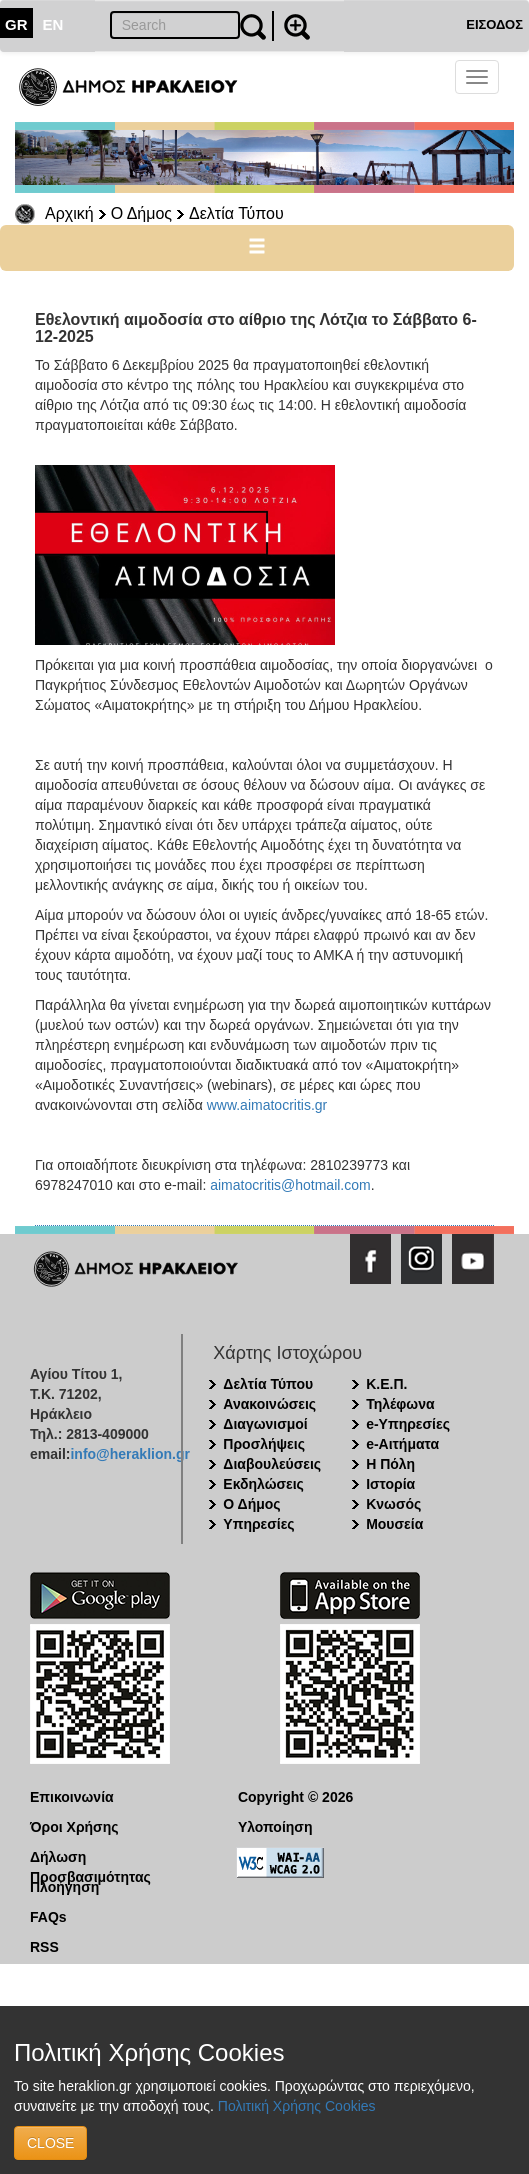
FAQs (48, 1917)
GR (16, 24)
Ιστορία (390, 1484)
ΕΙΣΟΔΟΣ (494, 24)
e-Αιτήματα (402, 1444)
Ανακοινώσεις (269, 1404)
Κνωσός (393, 1504)
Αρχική (69, 213)
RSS (44, 1947)
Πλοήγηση (64, 1887)
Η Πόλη (390, 1464)
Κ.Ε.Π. (386, 1384)
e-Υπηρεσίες (408, 1424)
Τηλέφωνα (400, 1404)
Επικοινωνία (72, 1797)
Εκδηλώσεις (263, 1484)
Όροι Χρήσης (74, 1827)
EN (53, 24)
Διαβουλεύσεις (272, 1464)
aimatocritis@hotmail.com (290, 1185)
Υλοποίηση (275, 1827)
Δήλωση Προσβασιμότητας (90, 1858)
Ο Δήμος (141, 213)
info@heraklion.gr (129, 1454)
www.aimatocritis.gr (267, 1105)
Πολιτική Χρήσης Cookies (297, 2106)
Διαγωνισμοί (265, 1424)
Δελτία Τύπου (236, 213)
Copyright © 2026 (295, 1797)
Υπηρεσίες (258, 1524)
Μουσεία (394, 1524)
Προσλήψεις (264, 1444)
